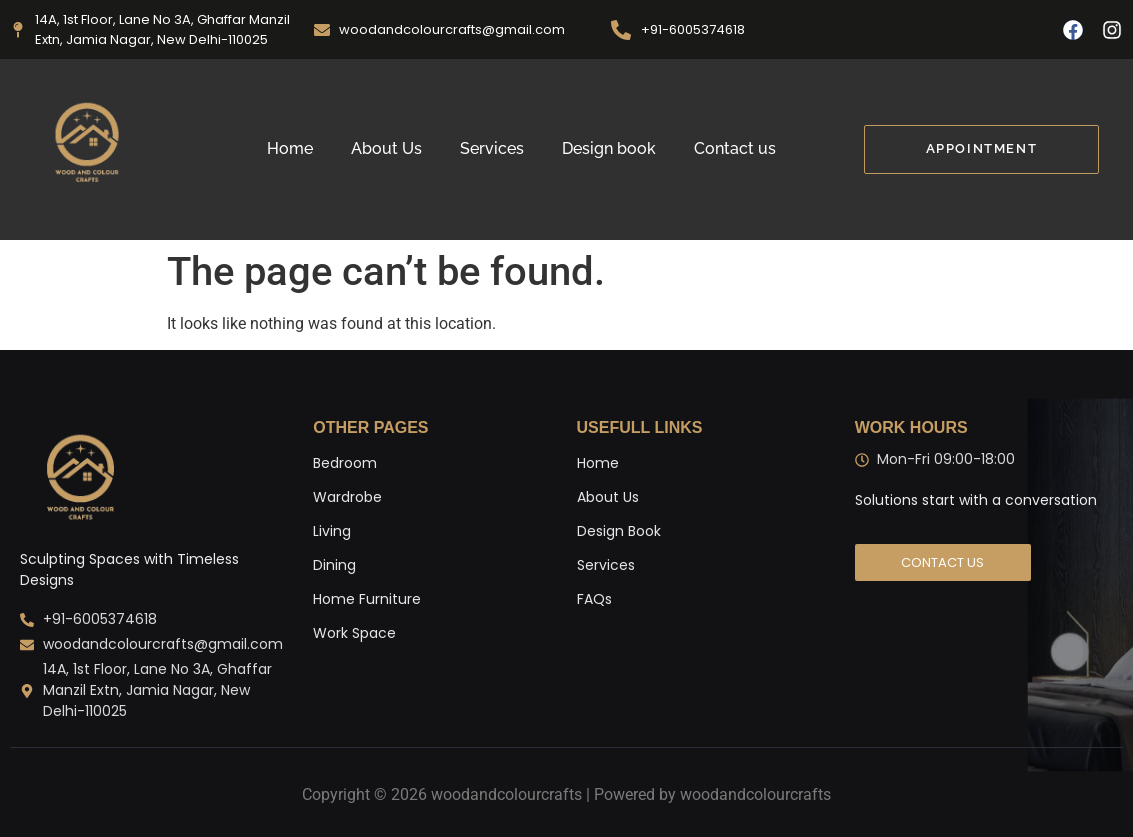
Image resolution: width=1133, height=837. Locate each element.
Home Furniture (367, 599)
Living (332, 531)
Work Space (354, 633)
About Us (386, 148)
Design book (609, 148)
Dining (334, 565)
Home (290, 148)
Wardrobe (347, 497)
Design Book (619, 531)
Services (492, 148)
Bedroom (345, 463)
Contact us (735, 148)
